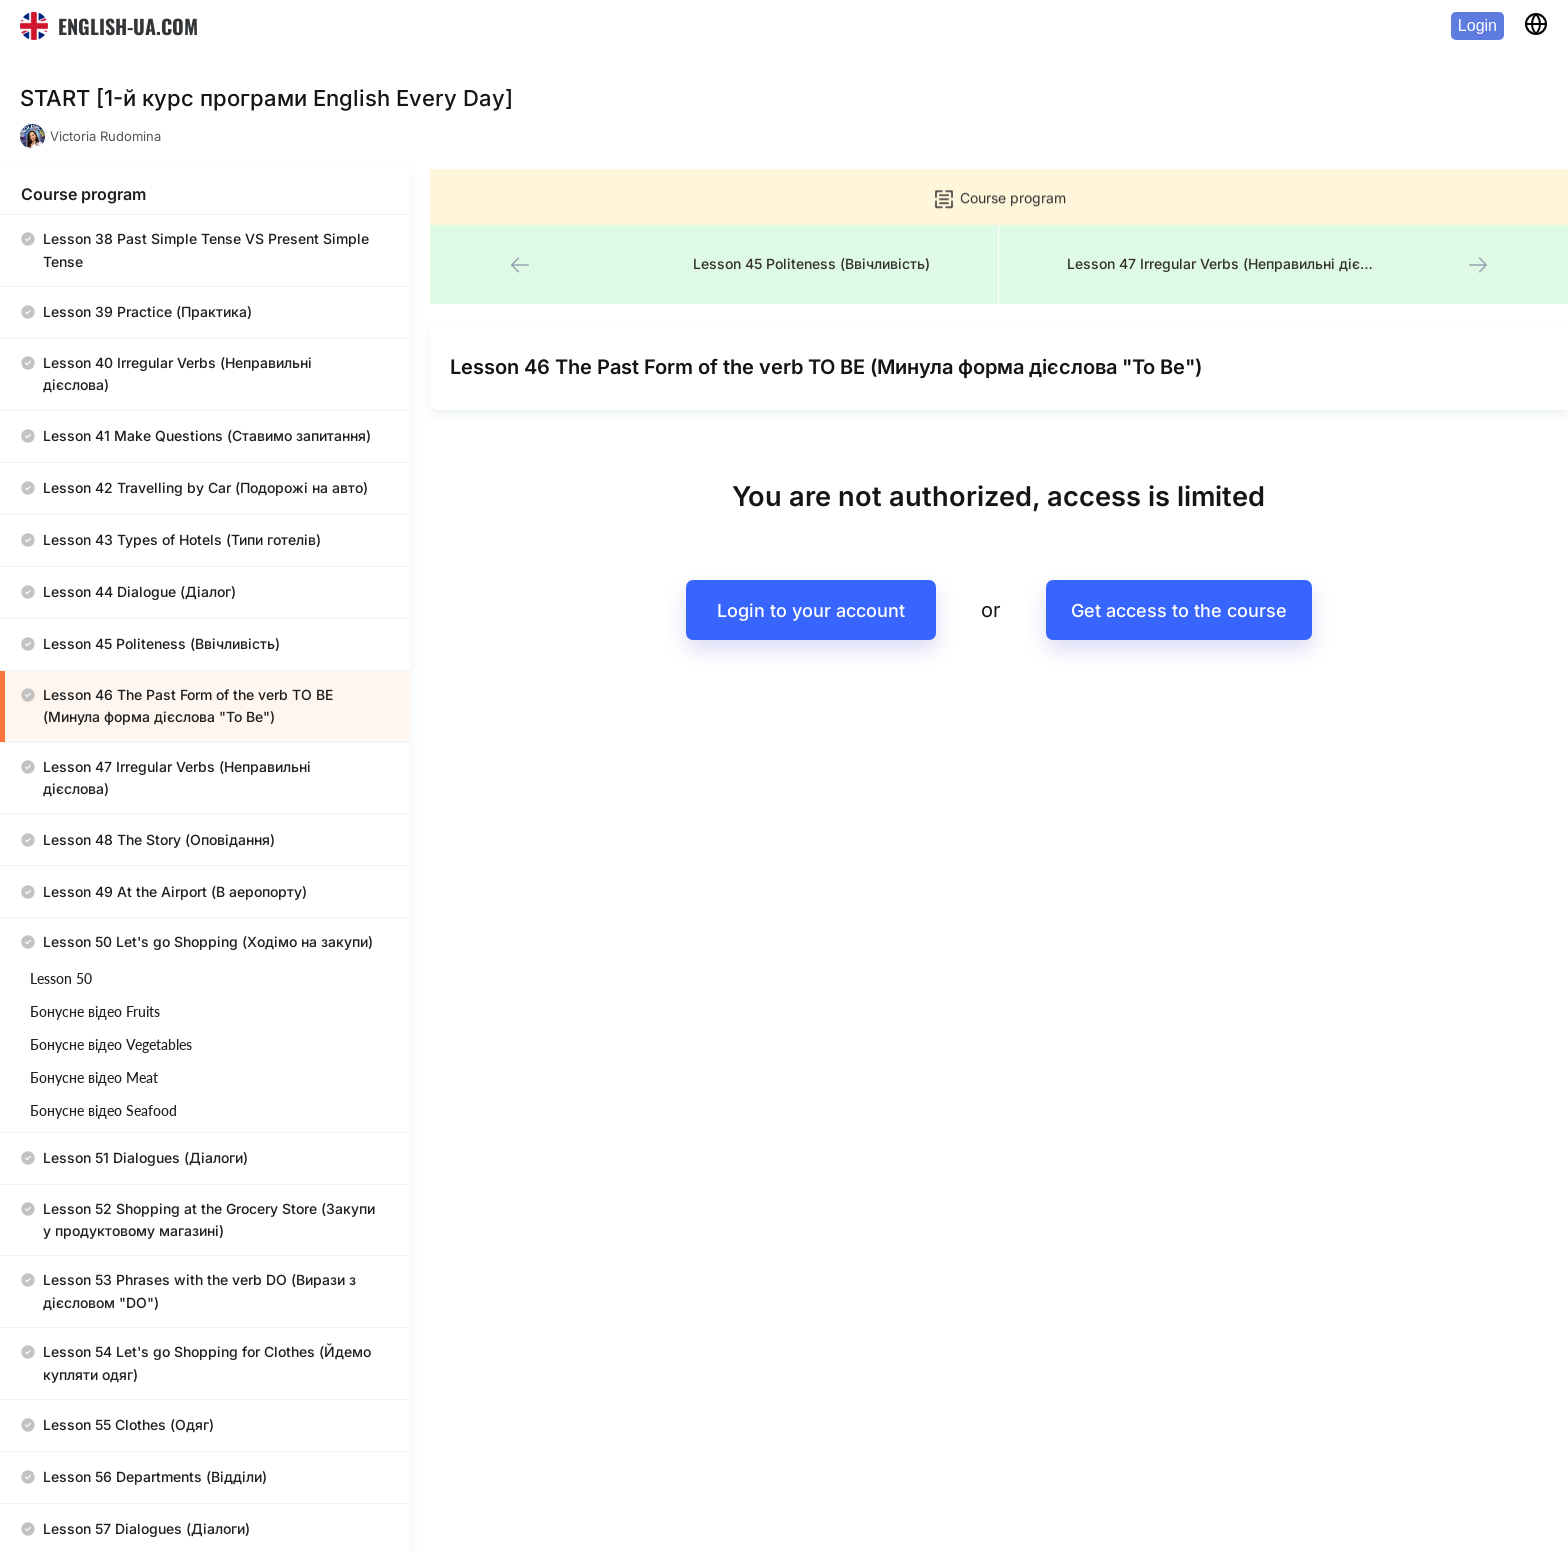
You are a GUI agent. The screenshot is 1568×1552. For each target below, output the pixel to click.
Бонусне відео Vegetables (111, 864)
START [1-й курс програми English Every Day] (266, 98)
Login (1477, 25)
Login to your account (806, 551)
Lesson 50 (61, 798)
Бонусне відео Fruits (95, 831)
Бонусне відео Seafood (103, 930)
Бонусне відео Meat (94, 897)
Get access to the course (1174, 551)
